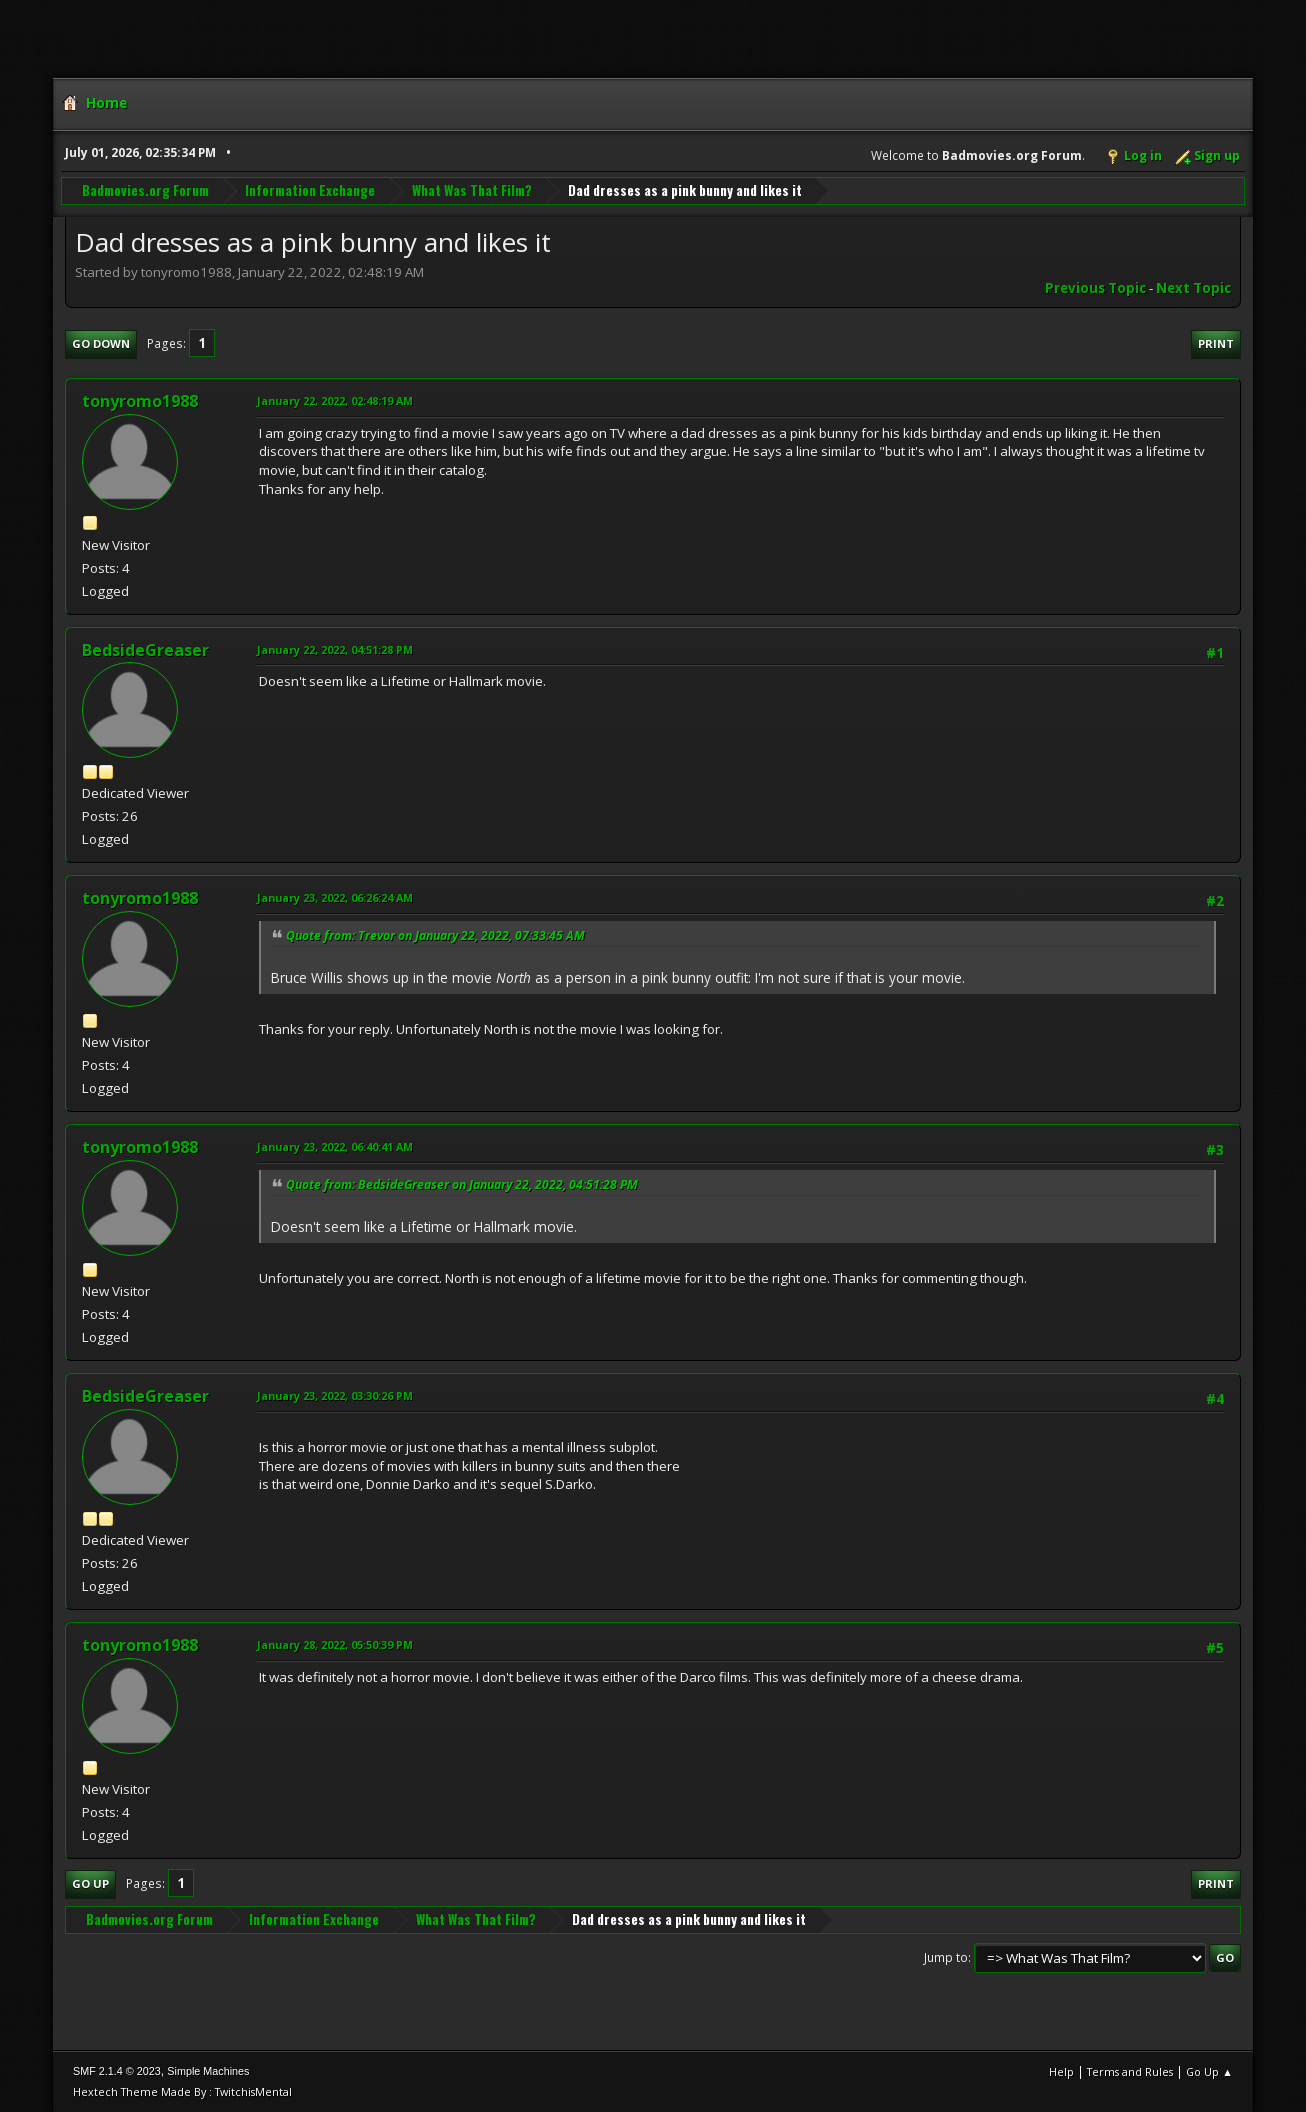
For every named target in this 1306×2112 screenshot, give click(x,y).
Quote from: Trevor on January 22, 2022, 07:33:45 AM (435, 935)
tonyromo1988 (140, 401)
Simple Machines (208, 2071)
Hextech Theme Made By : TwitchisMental (182, 2091)
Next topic (1193, 288)
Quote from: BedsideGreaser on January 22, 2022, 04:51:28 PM (462, 1184)
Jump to (946, 1957)
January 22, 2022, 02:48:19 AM (335, 400)
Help (1061, 2071)
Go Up (90, 1883)
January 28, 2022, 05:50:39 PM (335, 1644)
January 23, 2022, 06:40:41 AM (335, 1146)
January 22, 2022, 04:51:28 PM (335, 649)
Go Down (101, 343)
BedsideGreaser (145, 650)
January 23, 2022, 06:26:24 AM (335, 897)
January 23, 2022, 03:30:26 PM (335, 1395)
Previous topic (1095, 288)
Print (1216, 343)
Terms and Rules (1130, 2071)
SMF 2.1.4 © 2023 (117, 2071)
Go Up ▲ (1209, 2071)
